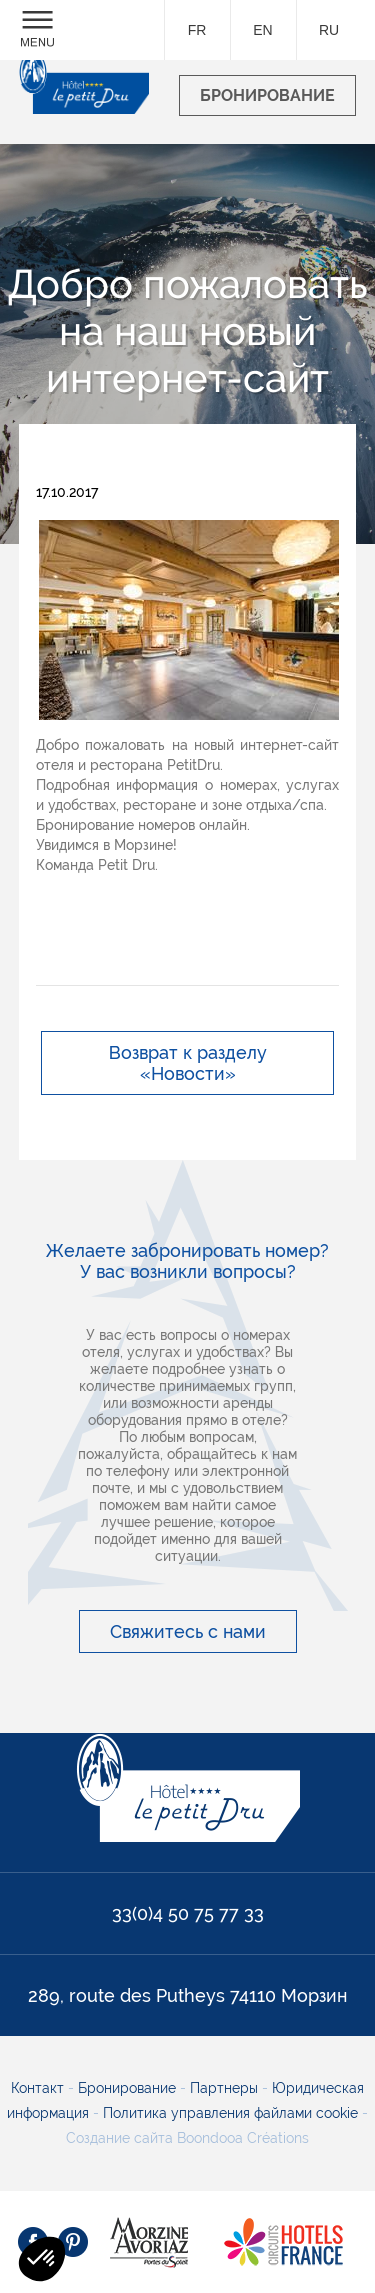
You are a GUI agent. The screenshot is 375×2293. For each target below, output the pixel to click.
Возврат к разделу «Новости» (188, 1063)
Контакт (39, 2088)
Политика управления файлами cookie (228, 2113)
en (262, 30)
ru (329, 30)
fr (197, 30)
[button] (42, 2259)
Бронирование (129, 2088)
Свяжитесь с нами (188, 1631)
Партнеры (226, 2088)
